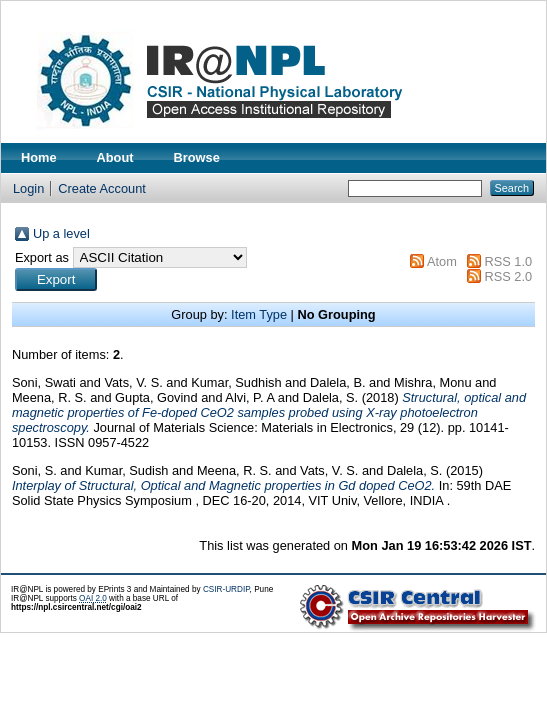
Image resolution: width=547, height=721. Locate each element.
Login (28, 188)
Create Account (102, 188)
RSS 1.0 (508, 261)
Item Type (259, 314)
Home (39, 157)
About (115, 157)
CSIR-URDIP (226, 589)
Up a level (61, 233)
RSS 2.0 (508, 276)
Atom (442, 261)
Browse (197, 157)
